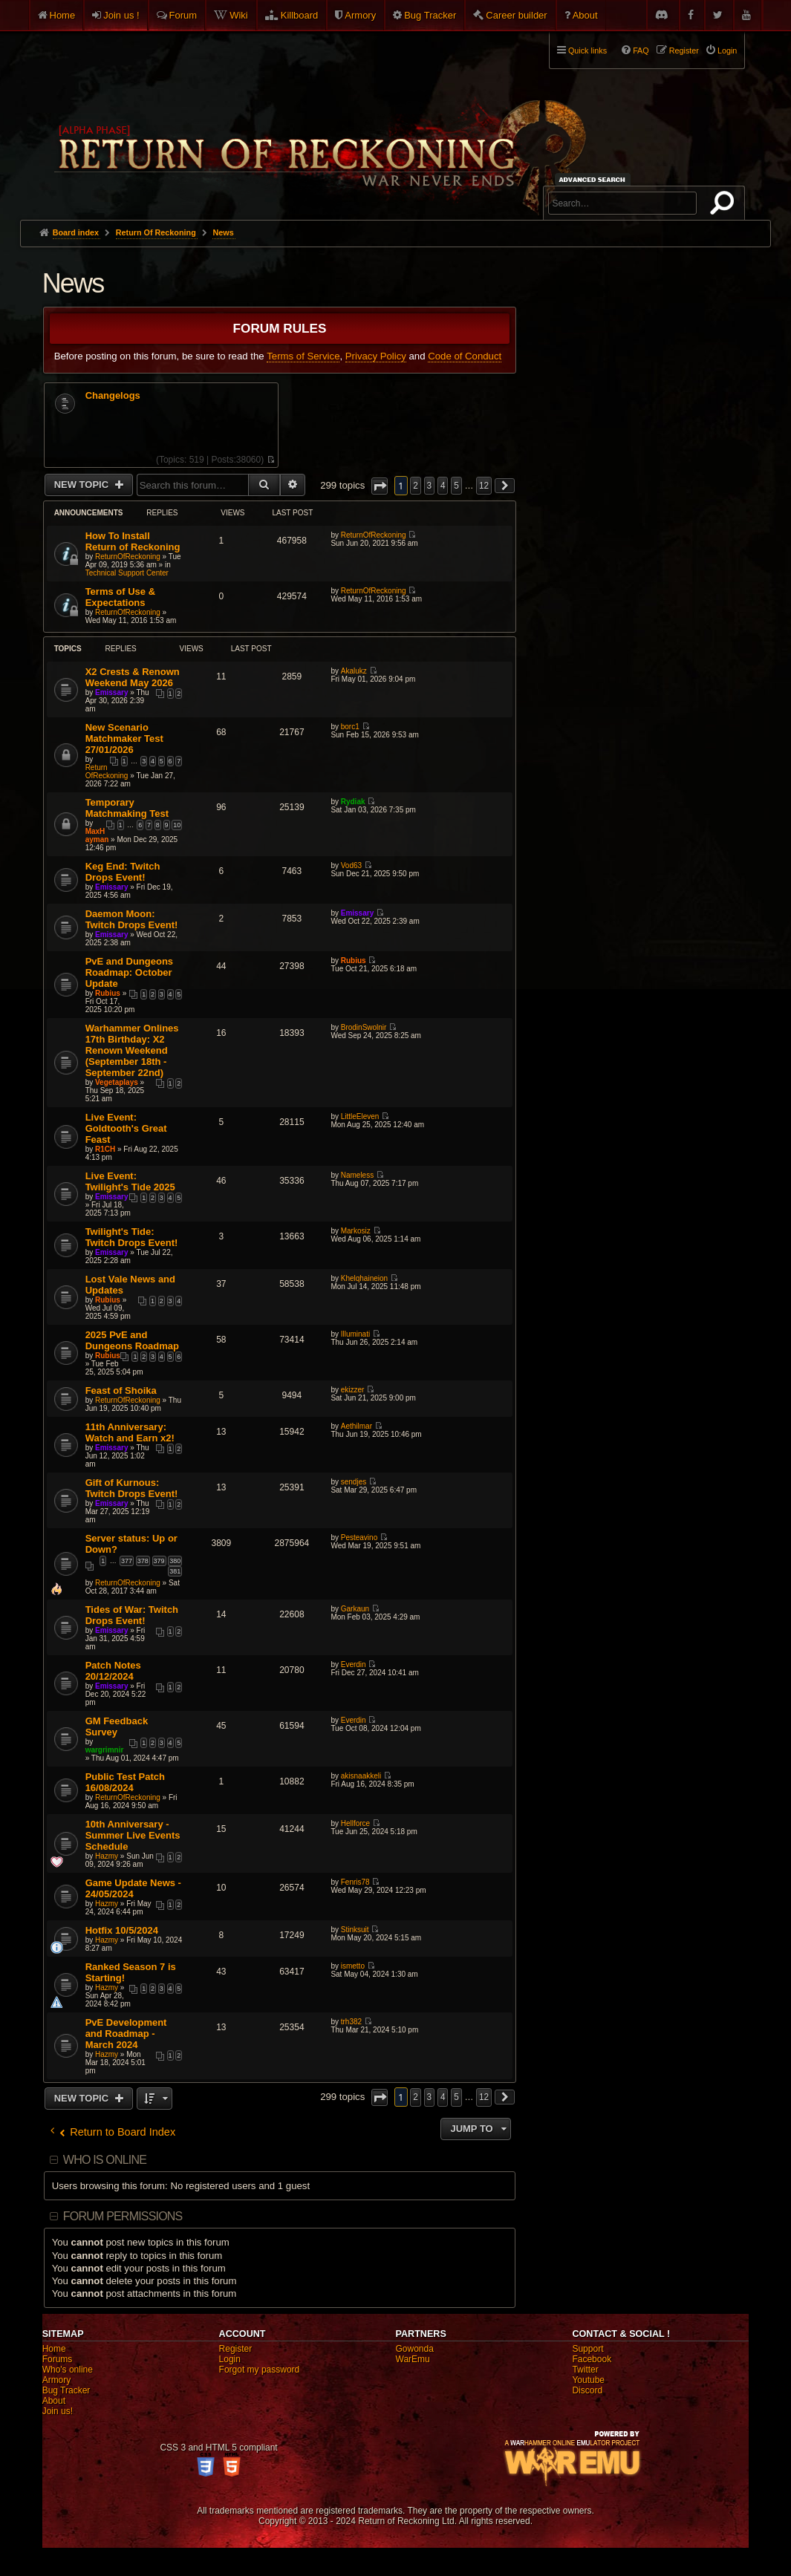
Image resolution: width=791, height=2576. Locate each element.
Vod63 (351, 865)
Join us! (57, 2411)
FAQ (641, 50)
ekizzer (353, 1390)
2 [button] (415, 485)
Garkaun (355, 1609)
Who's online (67, 2369)
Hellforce (355, 1823)
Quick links (587, 50)
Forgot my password (259, 2369)
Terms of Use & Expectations (120, 597)
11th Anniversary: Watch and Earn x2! (130, 1432)
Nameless (357, 1175)
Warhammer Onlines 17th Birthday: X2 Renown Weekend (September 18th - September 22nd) (132, 1050)
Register (236, 2349)
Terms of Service (303, 356)
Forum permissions (123, 2216)
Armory (360, 15)
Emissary (111, 692)
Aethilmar (356, 1426)
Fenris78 (355, 1882)
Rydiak (353, 802)
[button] (379, 486)
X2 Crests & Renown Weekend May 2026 (132, 677)
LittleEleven (360, 1116)
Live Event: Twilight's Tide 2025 (130, 1181)
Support (587, 2349)
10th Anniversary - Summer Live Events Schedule (132, 1835)
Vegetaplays (116, 1082)
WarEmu (413, 2359)
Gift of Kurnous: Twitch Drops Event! (131, 1488)
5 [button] (456, 485)
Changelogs (112, 396)
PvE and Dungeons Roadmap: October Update (129, 972)
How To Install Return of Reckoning (132, 541)
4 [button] (443, 485)
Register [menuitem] (684, 50)
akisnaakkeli (361, 1776)
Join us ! (121, 15)
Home (63, 15)
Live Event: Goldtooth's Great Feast (126, 1128)
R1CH (105, 1149)
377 (126, 1561)
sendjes (353, 1482)
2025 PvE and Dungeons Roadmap (132, 1340)
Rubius (107, 993)
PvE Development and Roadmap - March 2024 (126, 2033)
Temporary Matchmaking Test (127, 808)
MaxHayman (97, 835)
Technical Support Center (127, 573)
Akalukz (354, 671)
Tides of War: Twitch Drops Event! (131, 1615)
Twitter (585, 2369)
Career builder (516, 15)
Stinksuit (355, 1930)
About (585, 15)
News (73, 283)
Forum (183, 15)
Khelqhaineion (364, 1278)
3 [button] (429, 485)
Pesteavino (359, 1537)
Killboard (300, 15)
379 (159, 1561)
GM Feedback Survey (117, 1726)
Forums (57, 2359)
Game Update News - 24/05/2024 (133, 1888)
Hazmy (106, 1856)
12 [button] (484, 485)
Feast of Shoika (121, 1390)
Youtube (588, 2380)
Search (725, 206)
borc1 (350, 727)
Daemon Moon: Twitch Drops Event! (131, 919)
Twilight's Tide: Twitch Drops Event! (131, 1237)
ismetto (353, 1966)
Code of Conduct (464, 356)
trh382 (351, 2022)
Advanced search (594, 179)
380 (174, 1561)
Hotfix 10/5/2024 (121, 1930)
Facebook (591, 2359)
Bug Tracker (430, 15)
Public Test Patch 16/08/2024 (125, 1782)
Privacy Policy (375, 356)
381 (174, 1571)
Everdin (353, 1664)
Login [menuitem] (727, 50)
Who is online (104, 2159)
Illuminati (355, 1334)
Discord (587, 2390)
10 (176, 825)
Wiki (239, 15)
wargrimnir (104, 1750)
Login (230, 2359)
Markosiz (356, 1231)
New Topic (82, 484)
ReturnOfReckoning (127, 556)
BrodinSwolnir (364, 1027)
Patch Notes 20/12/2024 (113, 1671)
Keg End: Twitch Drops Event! (122, 872)
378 (143, 1561)
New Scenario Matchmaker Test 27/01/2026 (124, 738)
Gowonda (415, 2349)
